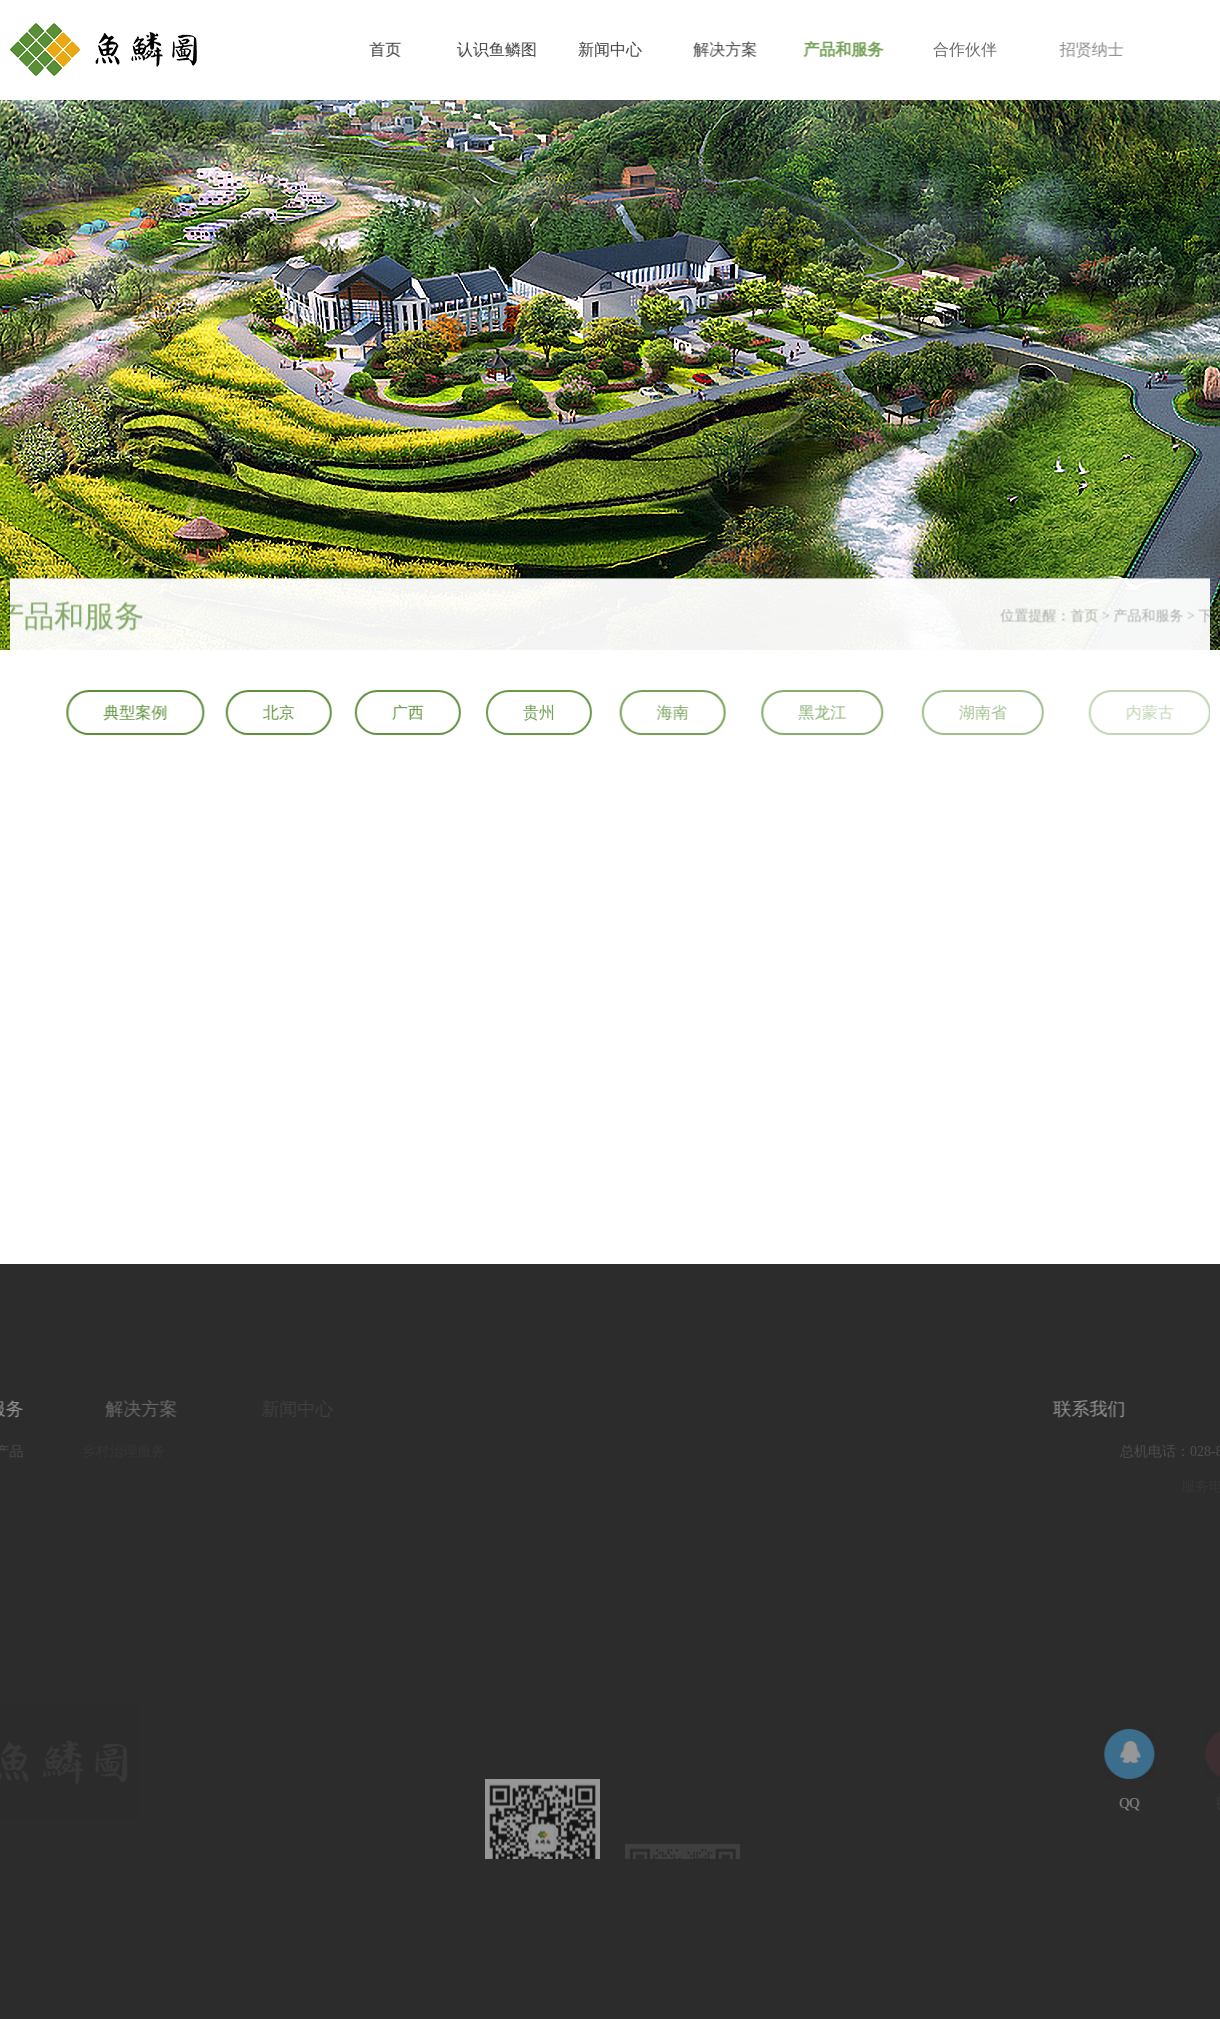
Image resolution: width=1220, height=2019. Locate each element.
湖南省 (1017, 712)
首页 (388, 49)
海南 (689, 712)
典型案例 (138, 712)
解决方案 (737, 49)
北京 (283, 712)
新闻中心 (618, 49)
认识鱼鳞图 (502, 49)
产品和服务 (860, 49)
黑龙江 (848, 712)
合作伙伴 (989, 49)
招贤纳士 (1123, 49)
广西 (415, 712)
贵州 (550, 712)
